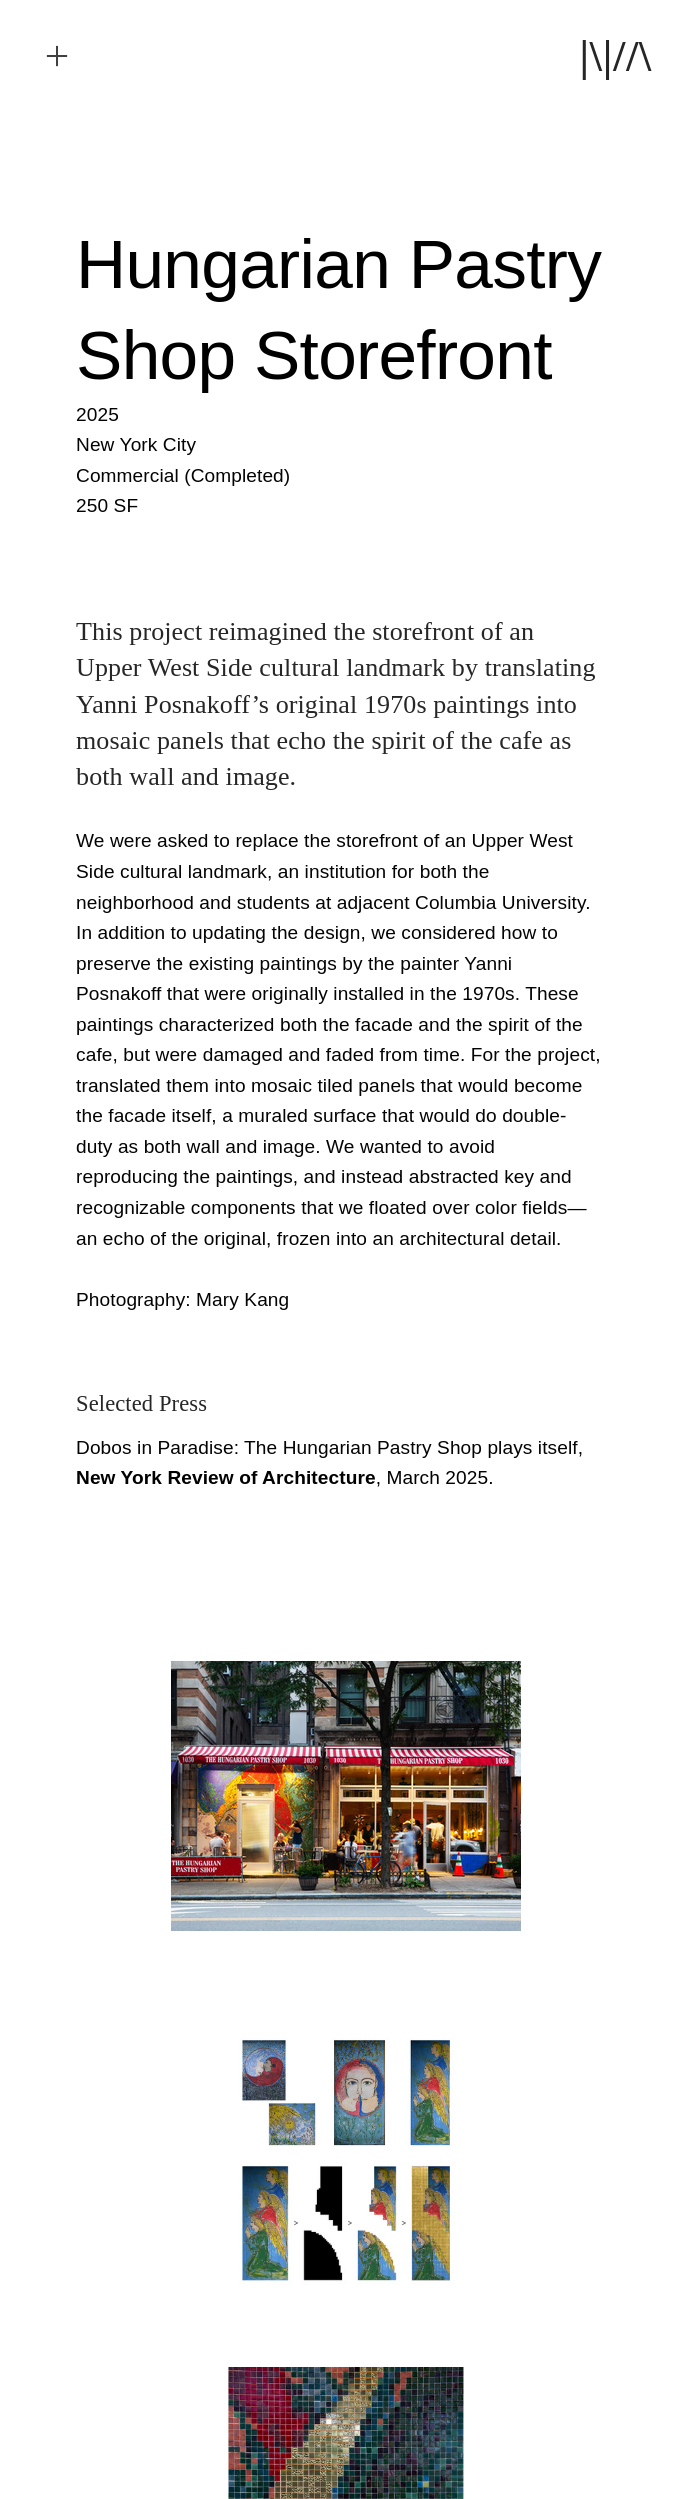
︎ (57, 56)
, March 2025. (285, 1477)
